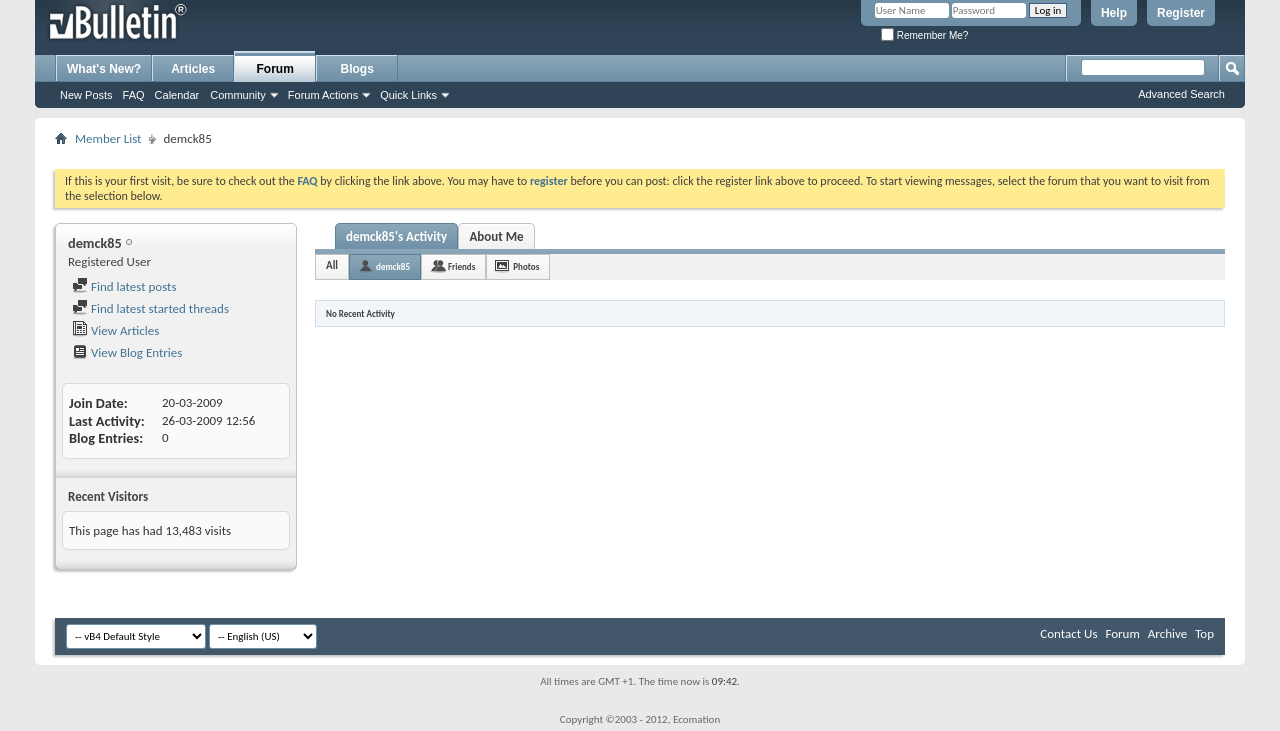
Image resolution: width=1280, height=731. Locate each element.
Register (1181, 13)
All (332, 265)
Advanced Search (1181, 94)
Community (238, 95)
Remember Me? (924, 35)
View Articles (115, 330)
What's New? (104, 69)
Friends (461, 266)
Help (1114, 13)
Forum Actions (323, 95)
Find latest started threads (150, 308)
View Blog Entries (127, 352)
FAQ (134, 95)
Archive (1167, 633)
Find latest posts (124, 286)
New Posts (86, 95)
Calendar (177, 95)
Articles (193, 69)
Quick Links (408, 95)
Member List (108, 138)
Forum (275, 69)
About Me (496, 236)
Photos (526, 266)
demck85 (393, 266)
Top (1204, 633)
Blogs (357, 69)
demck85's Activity (396, 236)
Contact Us (1068, 633)
